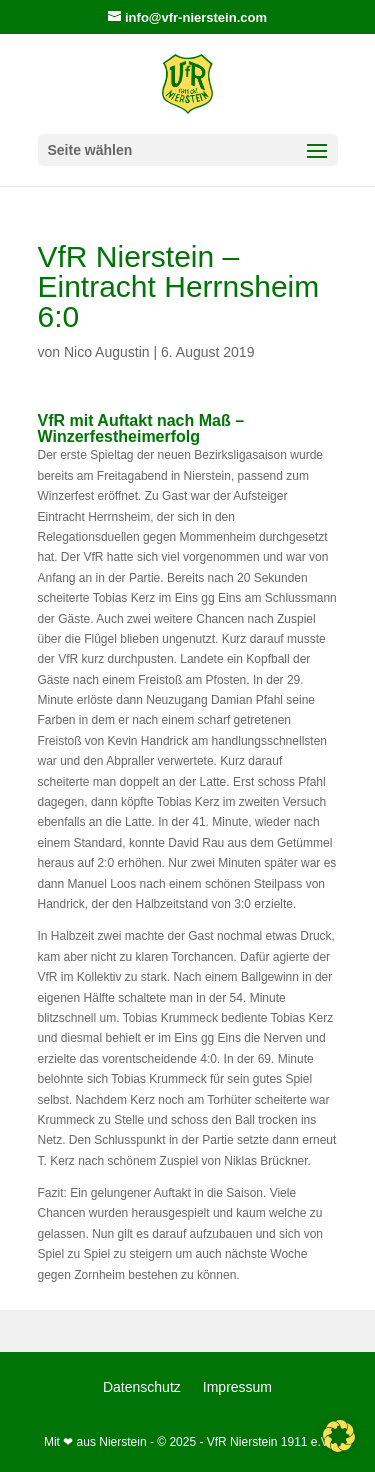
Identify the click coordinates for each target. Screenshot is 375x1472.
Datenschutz (142, 1387)
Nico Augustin (107, 352)
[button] (339, 1436)
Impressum (237, 1387)
